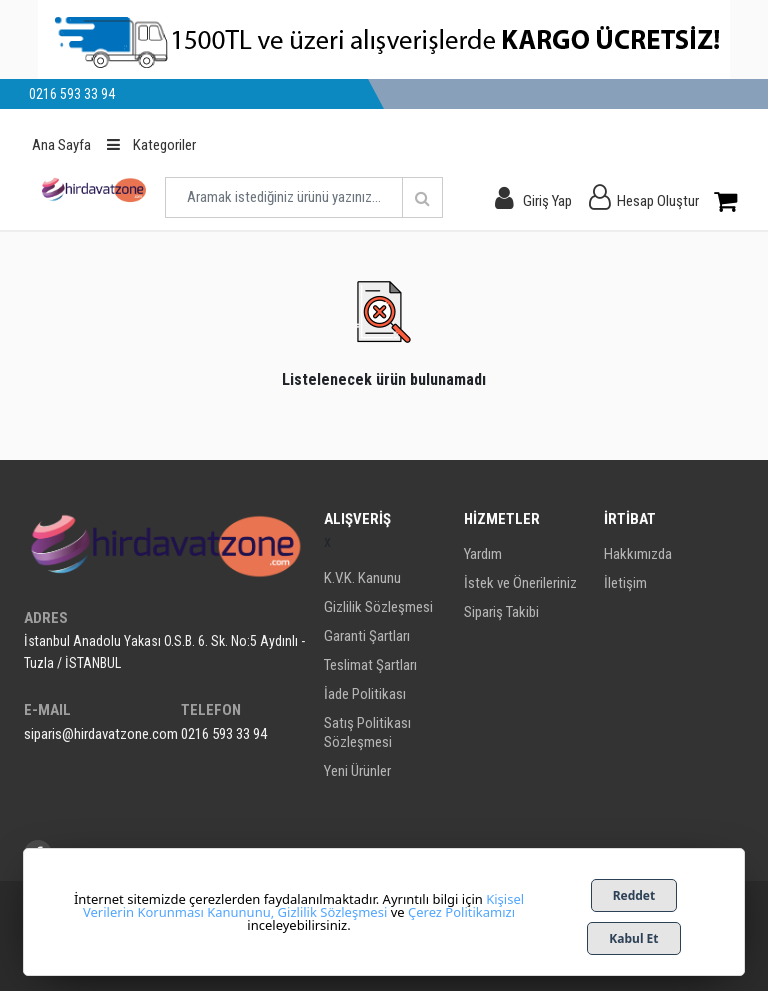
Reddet (634, 895)
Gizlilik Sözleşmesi (378, 607)
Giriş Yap (547, 201)
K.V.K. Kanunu (362, 578)
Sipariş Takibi (501, 612)
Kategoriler (151, 145)
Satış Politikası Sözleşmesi (367, 732)
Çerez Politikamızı (461, 912)
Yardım (483, 554)
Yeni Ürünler (357, 771)
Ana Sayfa (61, 145)
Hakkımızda (638, 554)
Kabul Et (633, 938)
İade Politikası (365, 694)
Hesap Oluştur (658, 201)
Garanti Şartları (367, 636)
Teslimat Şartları (370, 665)
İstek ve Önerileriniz (520, 583)
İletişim (625, 583)
